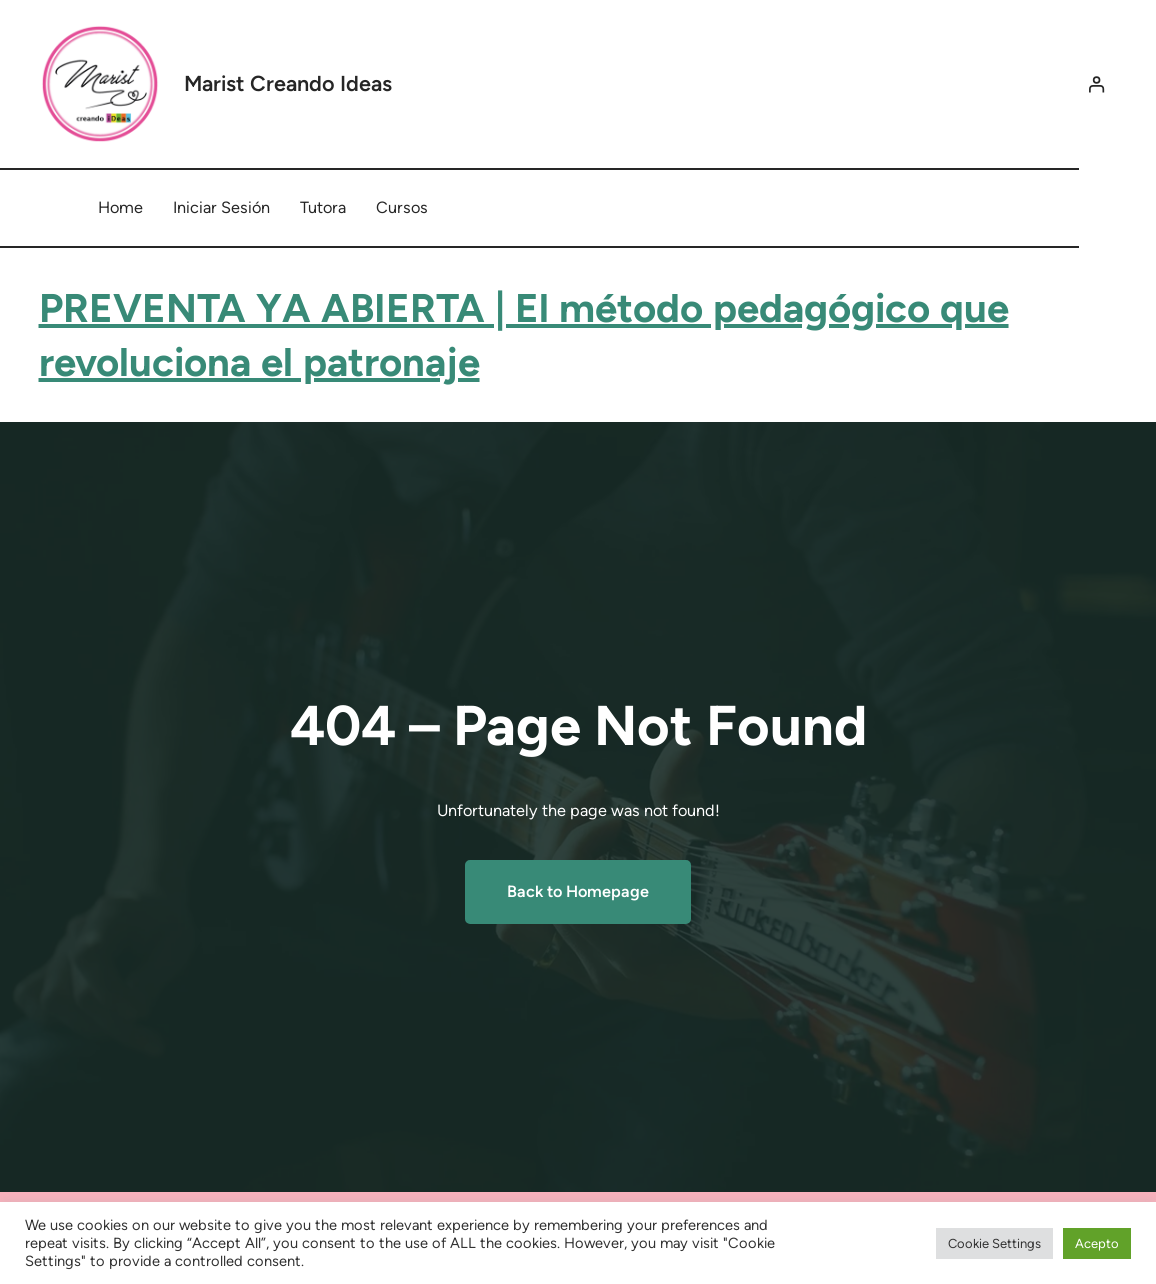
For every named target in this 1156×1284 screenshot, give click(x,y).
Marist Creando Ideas (288, 83)
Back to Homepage (578, 891)
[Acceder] (1095, 84)
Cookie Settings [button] (994, 1243)
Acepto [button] (1097, 1243)
